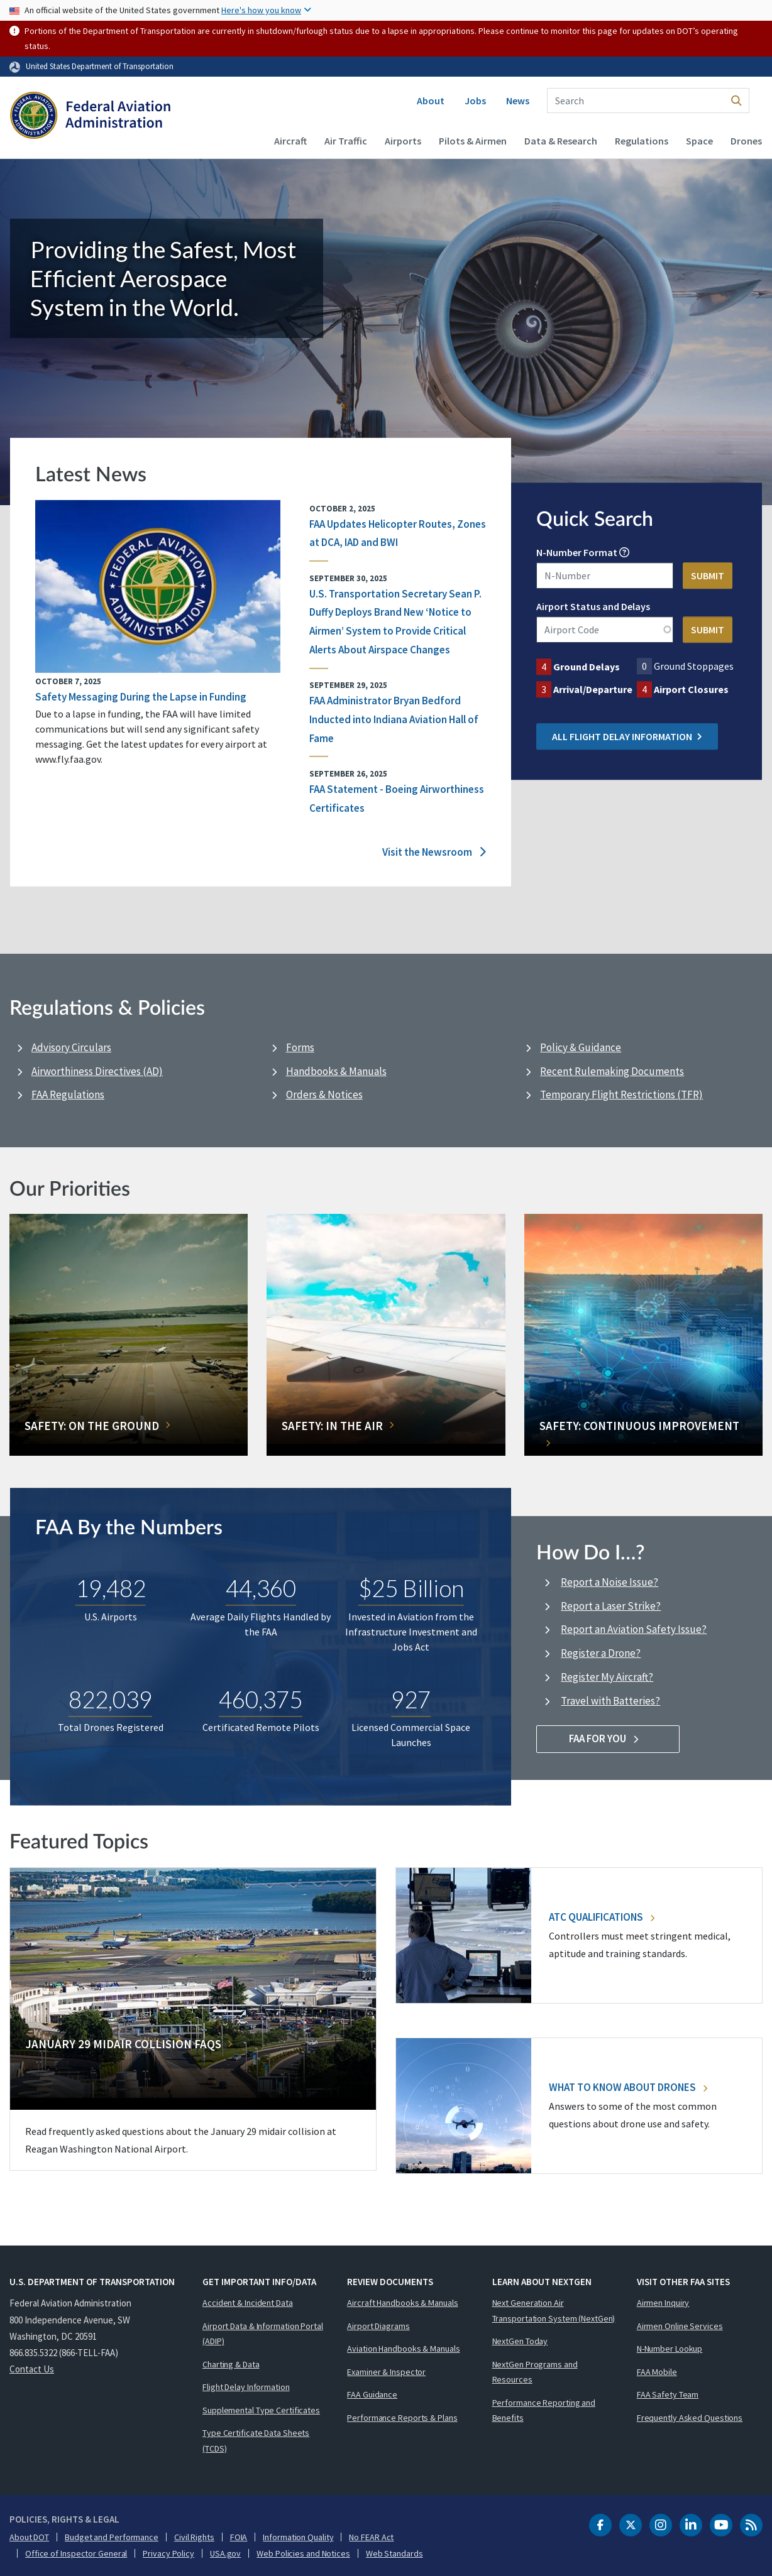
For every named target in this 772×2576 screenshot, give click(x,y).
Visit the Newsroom (434, 852)
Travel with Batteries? (610, 1701)
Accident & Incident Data (247, 2302)
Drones (746, 140)
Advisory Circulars (71, 1047)
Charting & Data (231, 2364)
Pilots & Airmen (473, 140)
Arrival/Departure (592, 689)
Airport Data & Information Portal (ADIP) (262, 2333)
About (430, 100)
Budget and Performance (111, 2537)
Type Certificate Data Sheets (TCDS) (255, 2440)
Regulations (641, 140)
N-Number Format (576, 552)
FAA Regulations (67, 1094)
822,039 (110, 1699)
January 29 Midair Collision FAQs (123, 2043)
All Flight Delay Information (627, 736)
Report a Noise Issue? (609, 1582)
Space (699, 140)
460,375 (260, 1699)
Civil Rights (194, 2537)
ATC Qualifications (601, 1917)
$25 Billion (411, 1589)
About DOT (29, 2537)
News (517, 100)
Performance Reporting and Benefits (544, 2410)
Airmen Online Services (680, 2326)
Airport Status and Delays (593, 606)
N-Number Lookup (670, 2348)
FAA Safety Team (668, 2394)
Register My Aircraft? (607, 1677)
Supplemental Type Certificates (261, 2410)
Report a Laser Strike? (611, 1606)
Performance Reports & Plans (402, 2417)
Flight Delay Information (246, 2387)
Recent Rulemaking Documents (612, 1071)
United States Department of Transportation (100, 66)
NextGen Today (520, 2341)
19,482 (110, 1589)
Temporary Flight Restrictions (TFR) (621, 1094)
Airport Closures (691, 689)
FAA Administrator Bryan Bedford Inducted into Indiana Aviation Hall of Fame (393, 719)
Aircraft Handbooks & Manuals (402, 2302)
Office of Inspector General (76, 2553)
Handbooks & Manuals (336, 1071)
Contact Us (31, 2369)
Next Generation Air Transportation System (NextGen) (553, 2310)
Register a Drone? (601, 1653)
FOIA (239, 2537)
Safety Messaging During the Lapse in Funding (140, 696)
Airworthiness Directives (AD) (97, 1071)
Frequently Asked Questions (689, 2417)
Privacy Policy (168, 2553)
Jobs (475, 100)
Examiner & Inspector (386, 2371)
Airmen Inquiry (663, 2302)
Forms (300, 1047)
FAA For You (608, 1738)
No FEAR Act (371, 2537)
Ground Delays (586, 666)
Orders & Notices (324, 1094)
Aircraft (290, 140)
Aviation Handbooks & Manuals (403, 2348)
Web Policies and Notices (303, 2553)
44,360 (261, 1589)
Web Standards (394, 2553)
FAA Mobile (657, 2371)
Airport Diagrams (378, 2326)
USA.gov (225, 2553)
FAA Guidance (372, 2394)
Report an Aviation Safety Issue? (634, 1629)
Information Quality (298, 2537)
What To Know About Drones (628, 2087)
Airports (403, 140)
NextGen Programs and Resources (535, 2372)
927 (411, 1699)
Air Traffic (345, 140)
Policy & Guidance (580, 1047)
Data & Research (560, 140)
